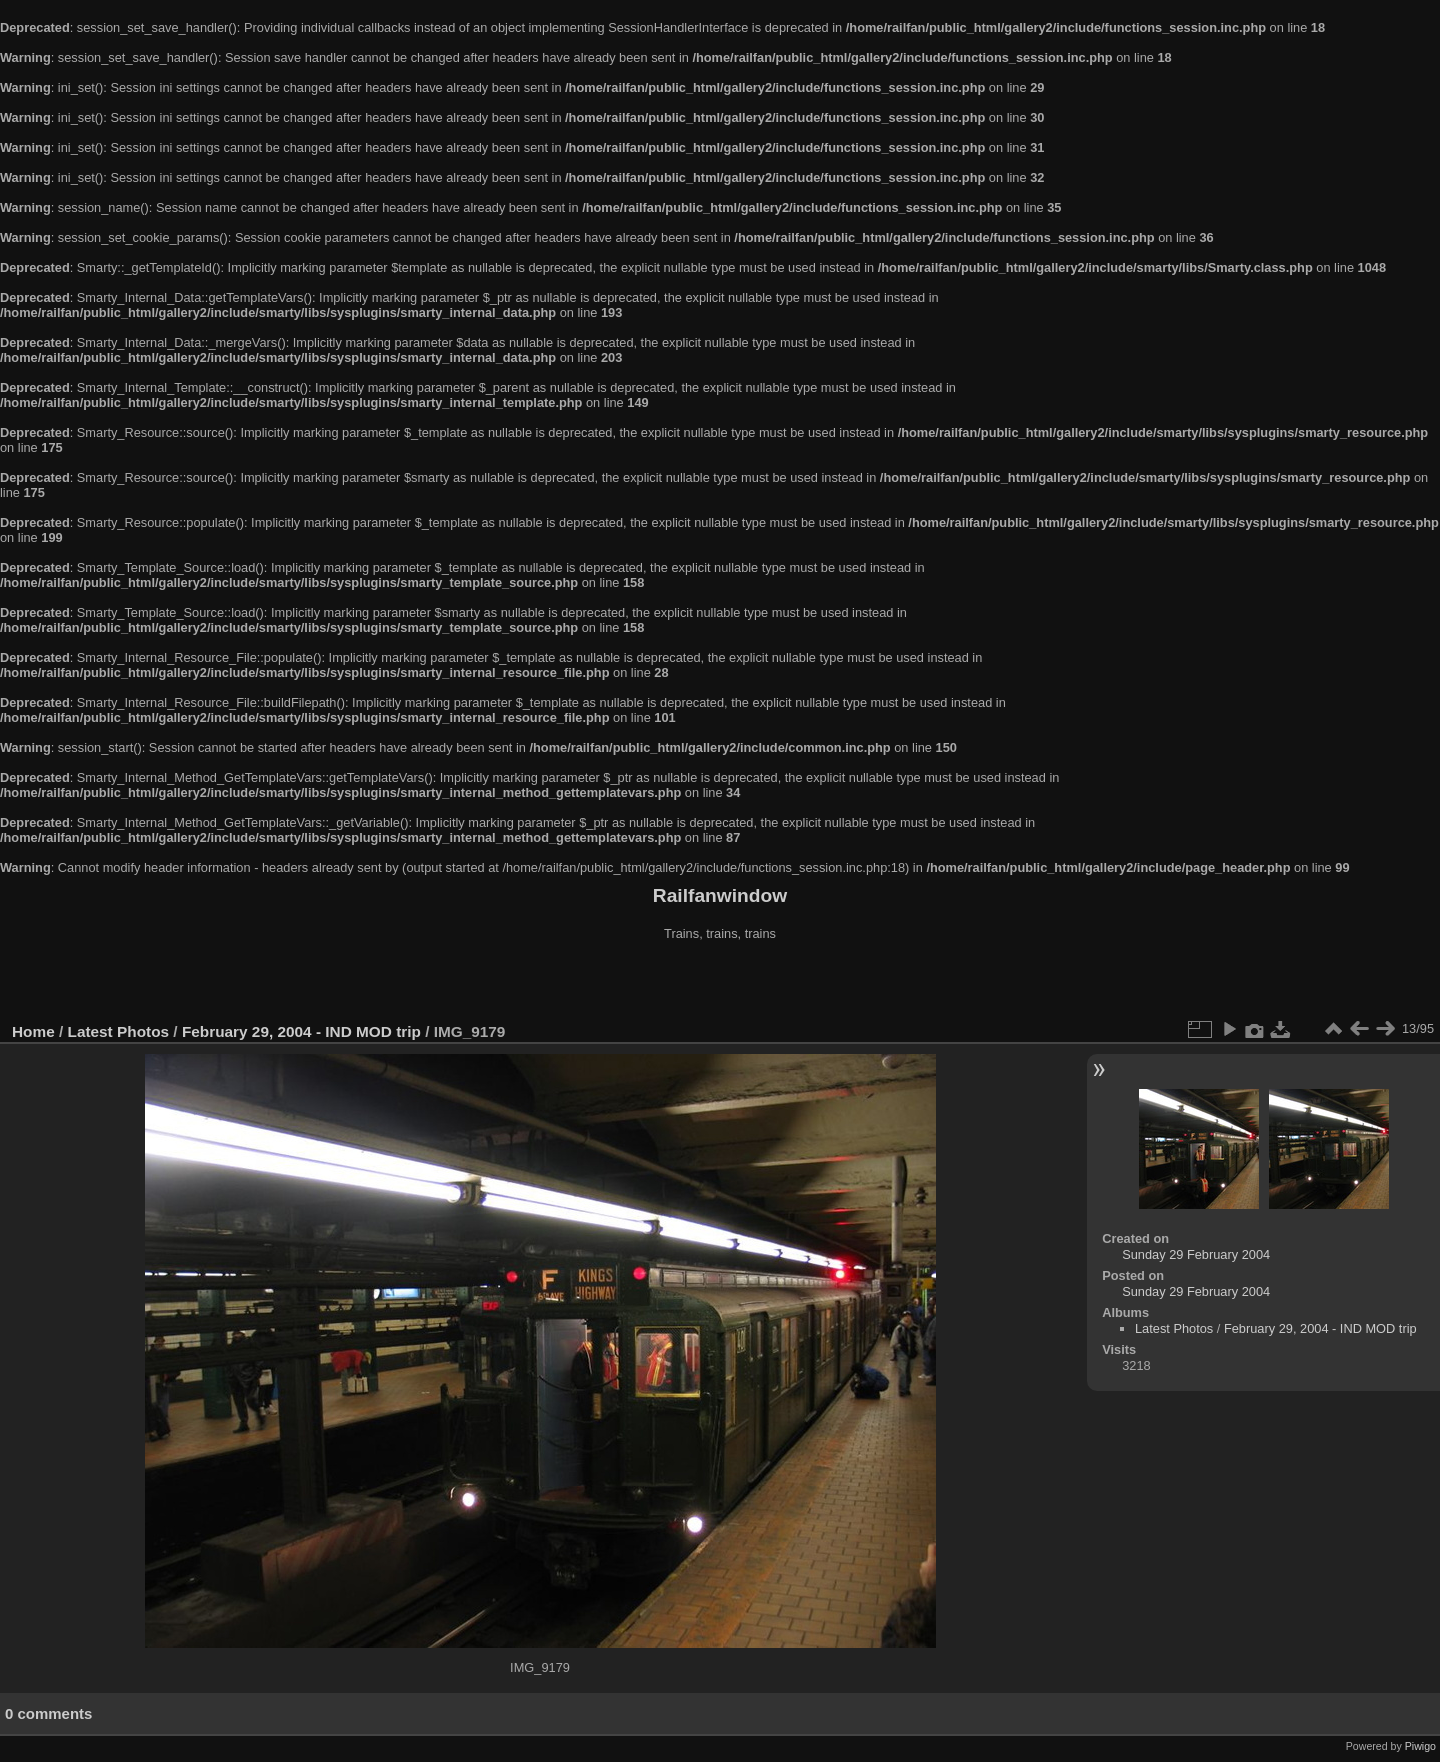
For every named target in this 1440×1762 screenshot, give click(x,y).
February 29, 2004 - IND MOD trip (301, 1031)
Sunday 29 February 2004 (1196, 1254)
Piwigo (1420, 1746)
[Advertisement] (720, 984)
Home (33, 1031)
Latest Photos (119, 1031)
